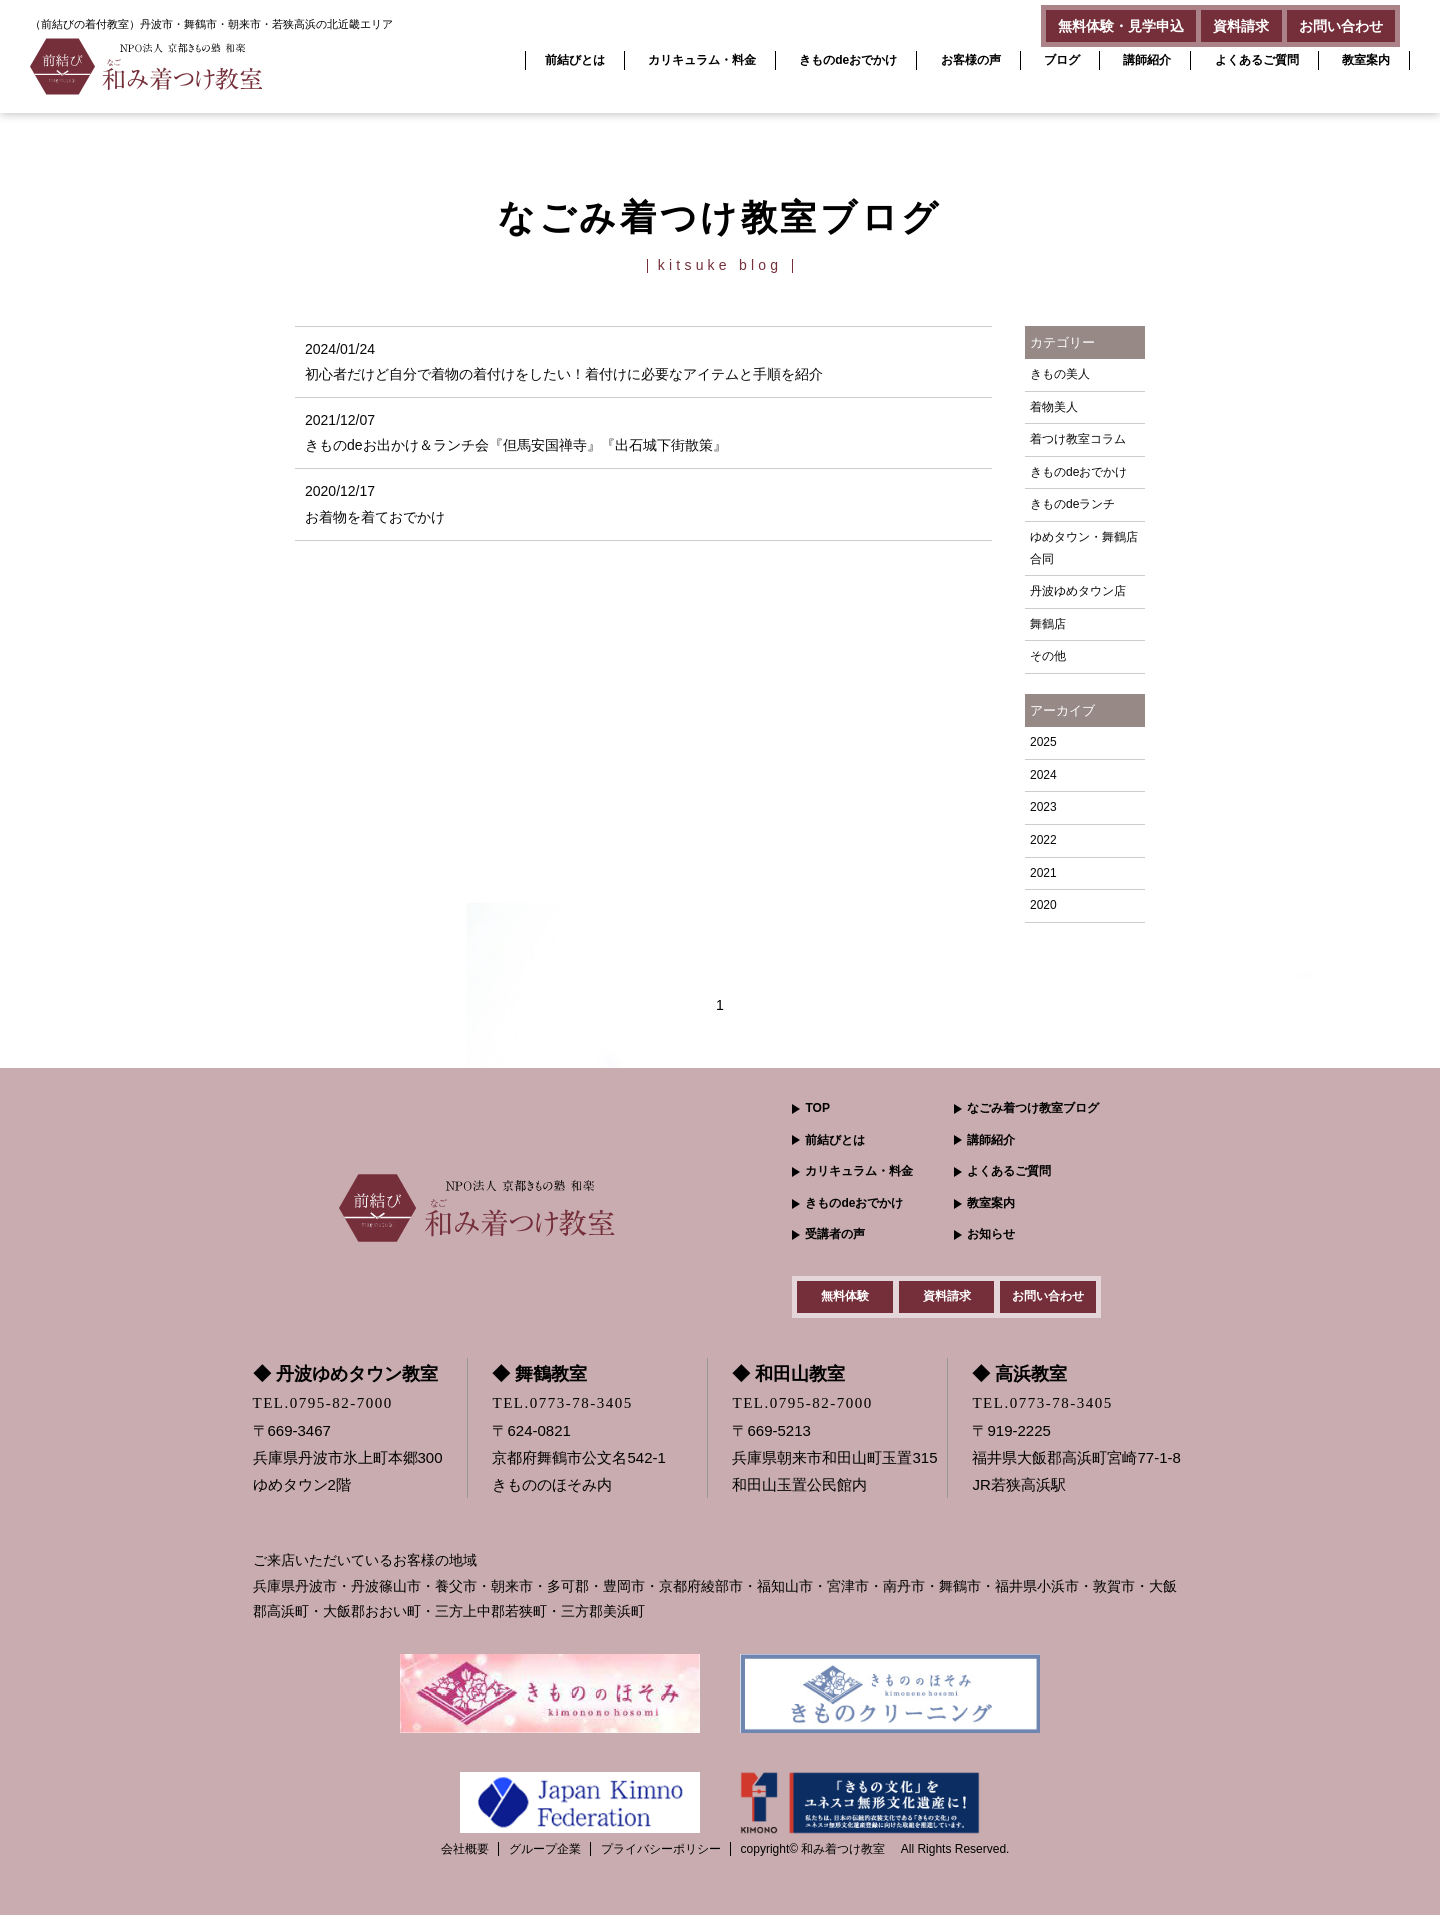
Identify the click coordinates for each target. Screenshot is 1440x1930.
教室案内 (1366, 60)
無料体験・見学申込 (1082, 22)
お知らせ (991, 1234)
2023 (1043, 807)
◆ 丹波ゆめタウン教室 (345, 1390)
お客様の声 (971, 60)
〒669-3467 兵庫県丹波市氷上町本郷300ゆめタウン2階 (348, 1473)
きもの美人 (1060, 374)
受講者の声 (835, 1234)
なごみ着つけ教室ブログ (1033, 1108)
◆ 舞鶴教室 (539, 1390)
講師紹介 (1147, 60)
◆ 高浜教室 (1019, 1390)
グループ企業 (545, 1864)
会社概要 (465, 1864)
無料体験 (845, 1304)
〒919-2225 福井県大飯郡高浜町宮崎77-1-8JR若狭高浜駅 (1076, 1473)
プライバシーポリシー (661, 1864)
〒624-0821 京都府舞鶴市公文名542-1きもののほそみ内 (578, 1473)
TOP (817, 1108)
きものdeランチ (1072, 504)
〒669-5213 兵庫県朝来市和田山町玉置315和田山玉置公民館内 (834, 1473)
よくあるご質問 (1257, 60)
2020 (1043, 905)
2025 (1043, 742)
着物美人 (1054, 407)
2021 (1043, 873)
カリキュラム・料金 (702, 60)
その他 (1048, 656)
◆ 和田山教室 (788, 1390)
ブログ (1062, 60)
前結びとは (575, 60)
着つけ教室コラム (1078, 439)
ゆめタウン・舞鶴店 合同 (1084, 548)
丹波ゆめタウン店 (1078, 591)
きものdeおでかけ (848, 60)
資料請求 (1218, 22)
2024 (1043, 775)
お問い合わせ (1333, 22)
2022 (1043, 840)
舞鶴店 (1048, 624)
